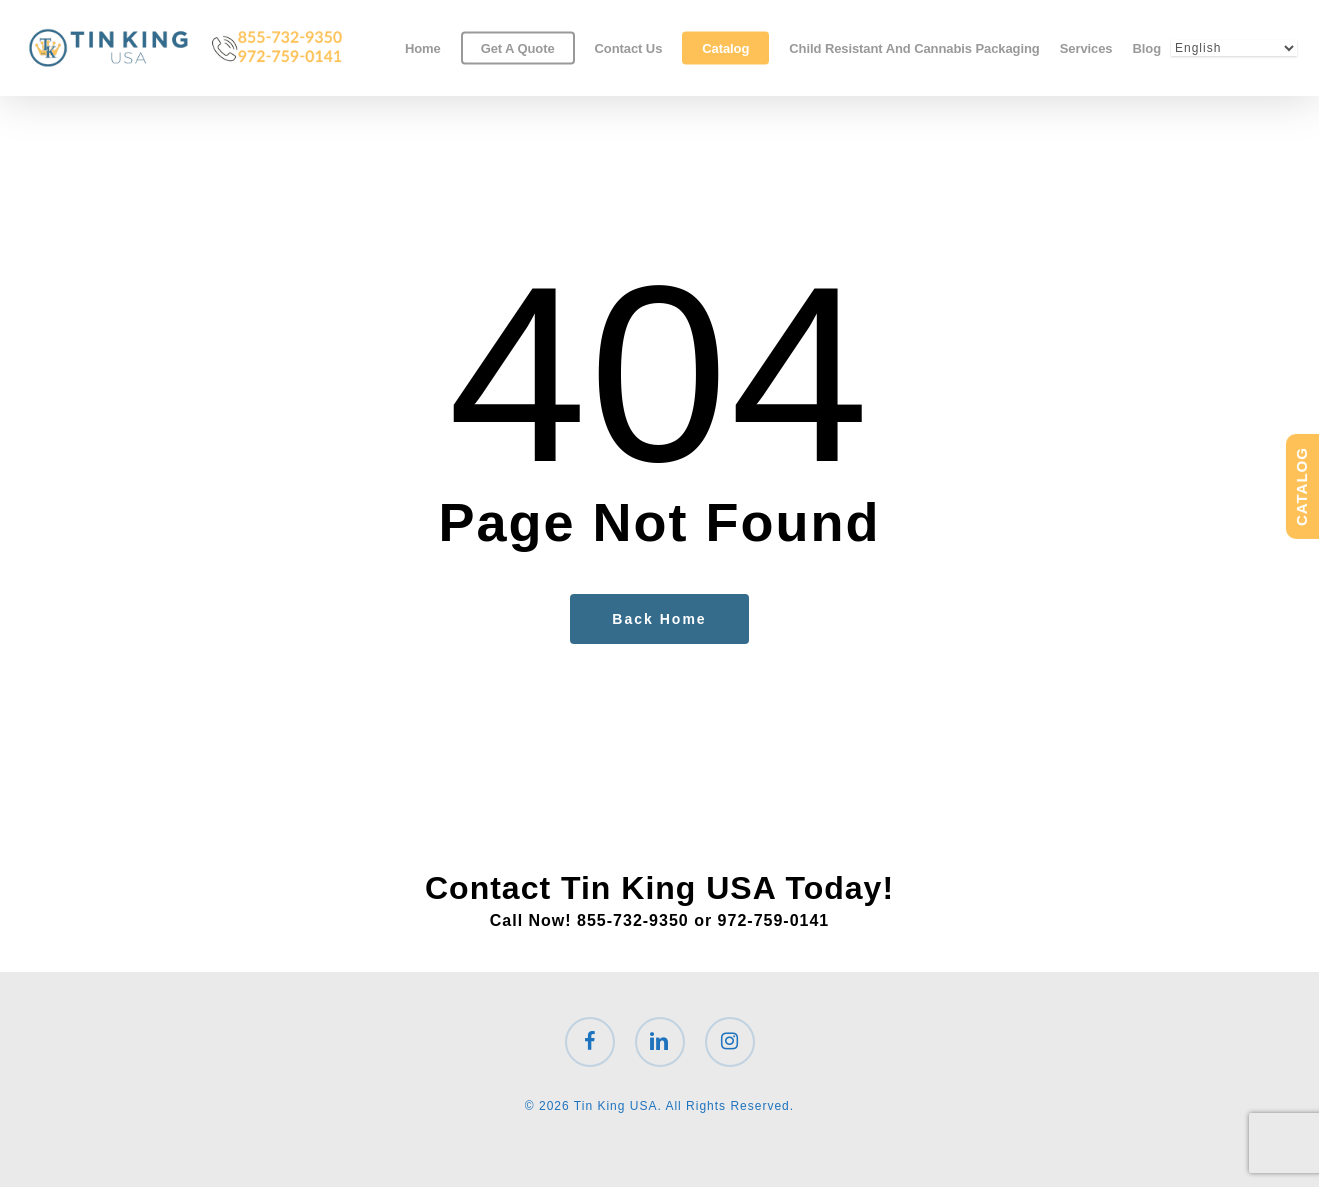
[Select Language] (1234, 48)
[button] (1281, 10)
